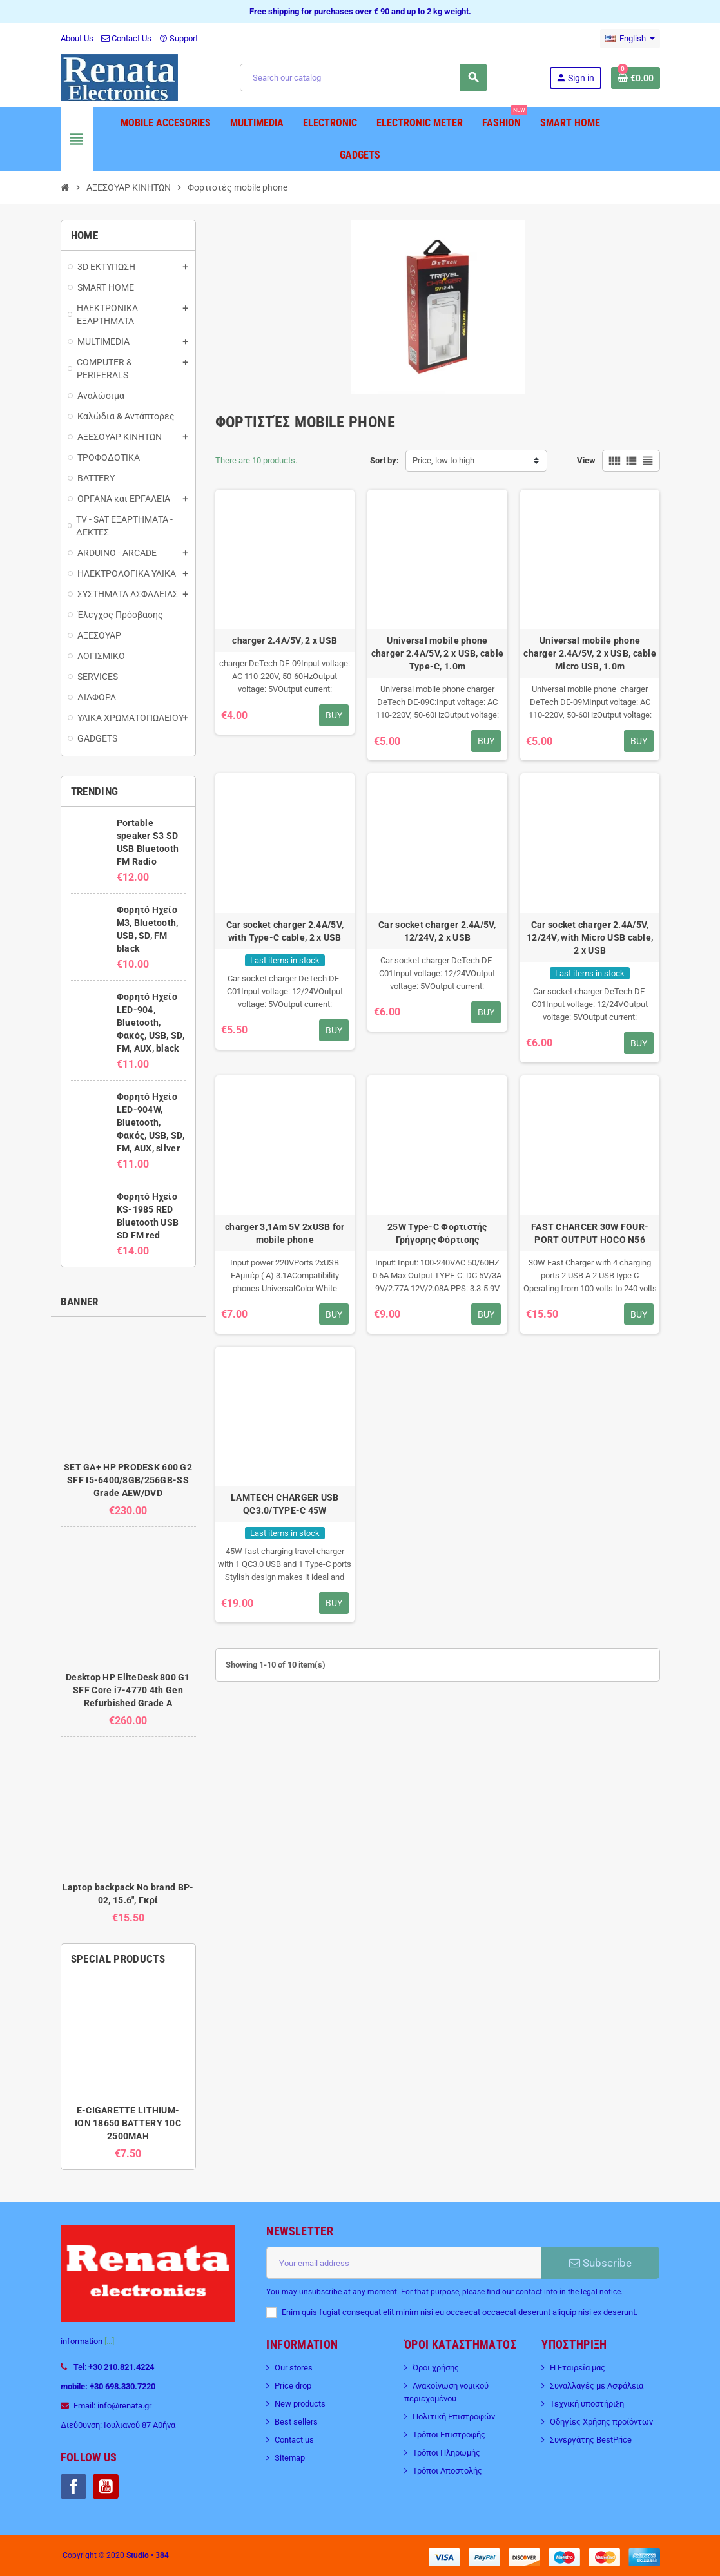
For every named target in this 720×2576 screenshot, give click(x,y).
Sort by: (384, 460)
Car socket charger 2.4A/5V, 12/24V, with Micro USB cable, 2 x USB (590, 937)
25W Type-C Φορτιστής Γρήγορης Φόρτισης (437, 1233)
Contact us (294, 2440)
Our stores (294, 2367)
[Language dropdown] (630, 38)
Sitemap (290, 2458)
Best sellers (296, 2422)
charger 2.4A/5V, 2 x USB (284, 640)
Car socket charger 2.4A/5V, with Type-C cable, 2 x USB (285, 931)
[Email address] (403, 2263)
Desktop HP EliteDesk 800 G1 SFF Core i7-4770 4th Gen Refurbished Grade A (128, 1690)
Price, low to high (443, 460)
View (586, 460)
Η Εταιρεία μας (577, 2367)
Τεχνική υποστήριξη (587, 2403)
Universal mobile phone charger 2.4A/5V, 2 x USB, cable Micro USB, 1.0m (589, 653)
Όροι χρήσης (436, 2367)
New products (300, 2403)
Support (178, 38)
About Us (77, 38)
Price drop (293, 2385)
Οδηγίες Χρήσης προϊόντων (601, 2422)
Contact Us (126, 38)
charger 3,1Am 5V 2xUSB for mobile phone (284, 1233)
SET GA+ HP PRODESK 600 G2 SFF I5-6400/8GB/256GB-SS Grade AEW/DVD (128, 1480)
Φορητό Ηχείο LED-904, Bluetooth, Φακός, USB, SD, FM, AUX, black (150, 1022)
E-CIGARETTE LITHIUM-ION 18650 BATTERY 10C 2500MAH (128, 2123)
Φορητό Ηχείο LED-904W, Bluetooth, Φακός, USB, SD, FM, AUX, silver (150, 1122)
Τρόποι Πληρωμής (446, 2452)
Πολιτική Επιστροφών (454, 2416)
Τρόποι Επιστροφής (449, 2434)
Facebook (73, 2486)
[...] (109, 2341)
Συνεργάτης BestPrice (591, 2440)
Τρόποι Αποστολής (447, 2470)
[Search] (363, 77)
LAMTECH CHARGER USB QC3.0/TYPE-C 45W (284, 1503)
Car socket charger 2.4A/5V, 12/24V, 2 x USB (437, 931)
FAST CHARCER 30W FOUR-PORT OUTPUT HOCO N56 (589, 1233)
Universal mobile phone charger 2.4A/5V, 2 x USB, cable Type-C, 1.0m (437, 653)
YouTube (106, 2486)
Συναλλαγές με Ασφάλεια (596, 2385)
